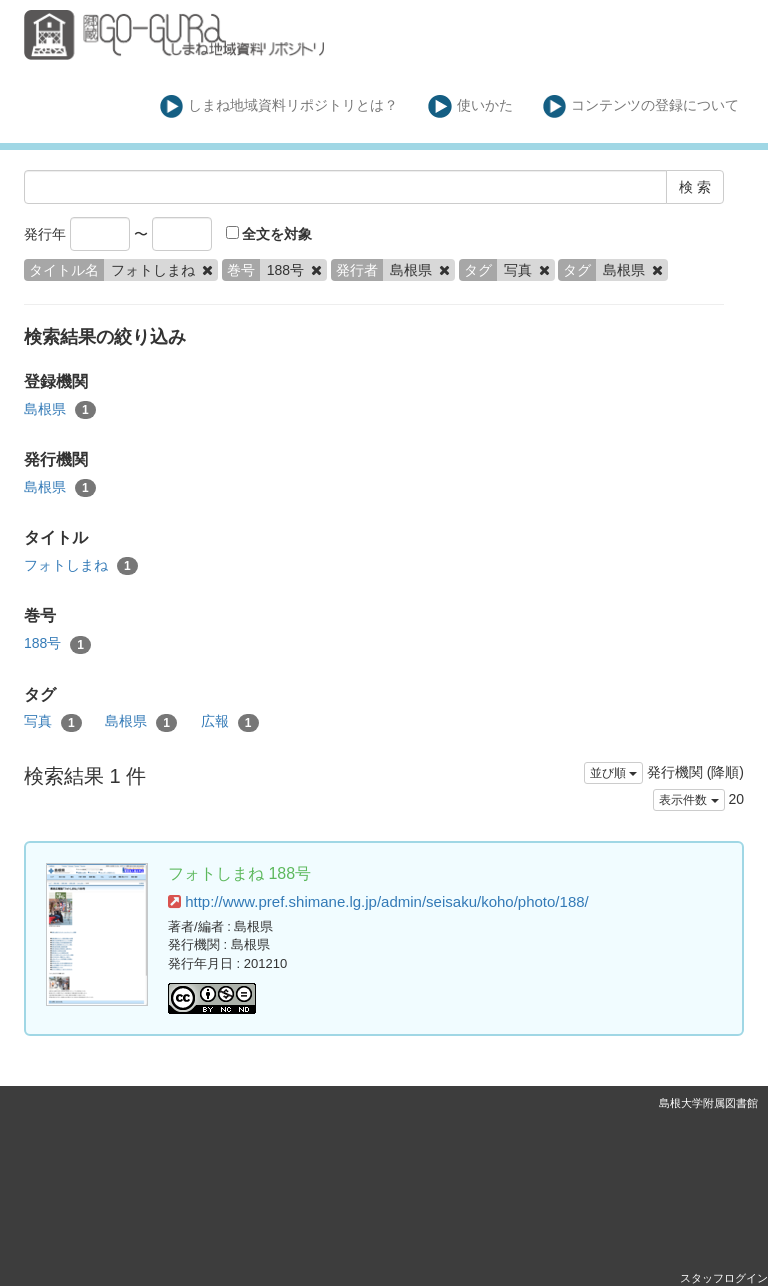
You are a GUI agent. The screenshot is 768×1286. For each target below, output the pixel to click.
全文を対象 (269, 234)
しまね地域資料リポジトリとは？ (279, 106)
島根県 (60, 410)
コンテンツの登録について (641, 106)
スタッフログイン (724, 1278)
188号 (57, 644)
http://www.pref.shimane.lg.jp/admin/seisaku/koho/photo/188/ (378, 901)
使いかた (470, 106)
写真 (53, 722)
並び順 (613, 773)
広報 (230, 722)
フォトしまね (81, 566)
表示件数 (688, 800)
